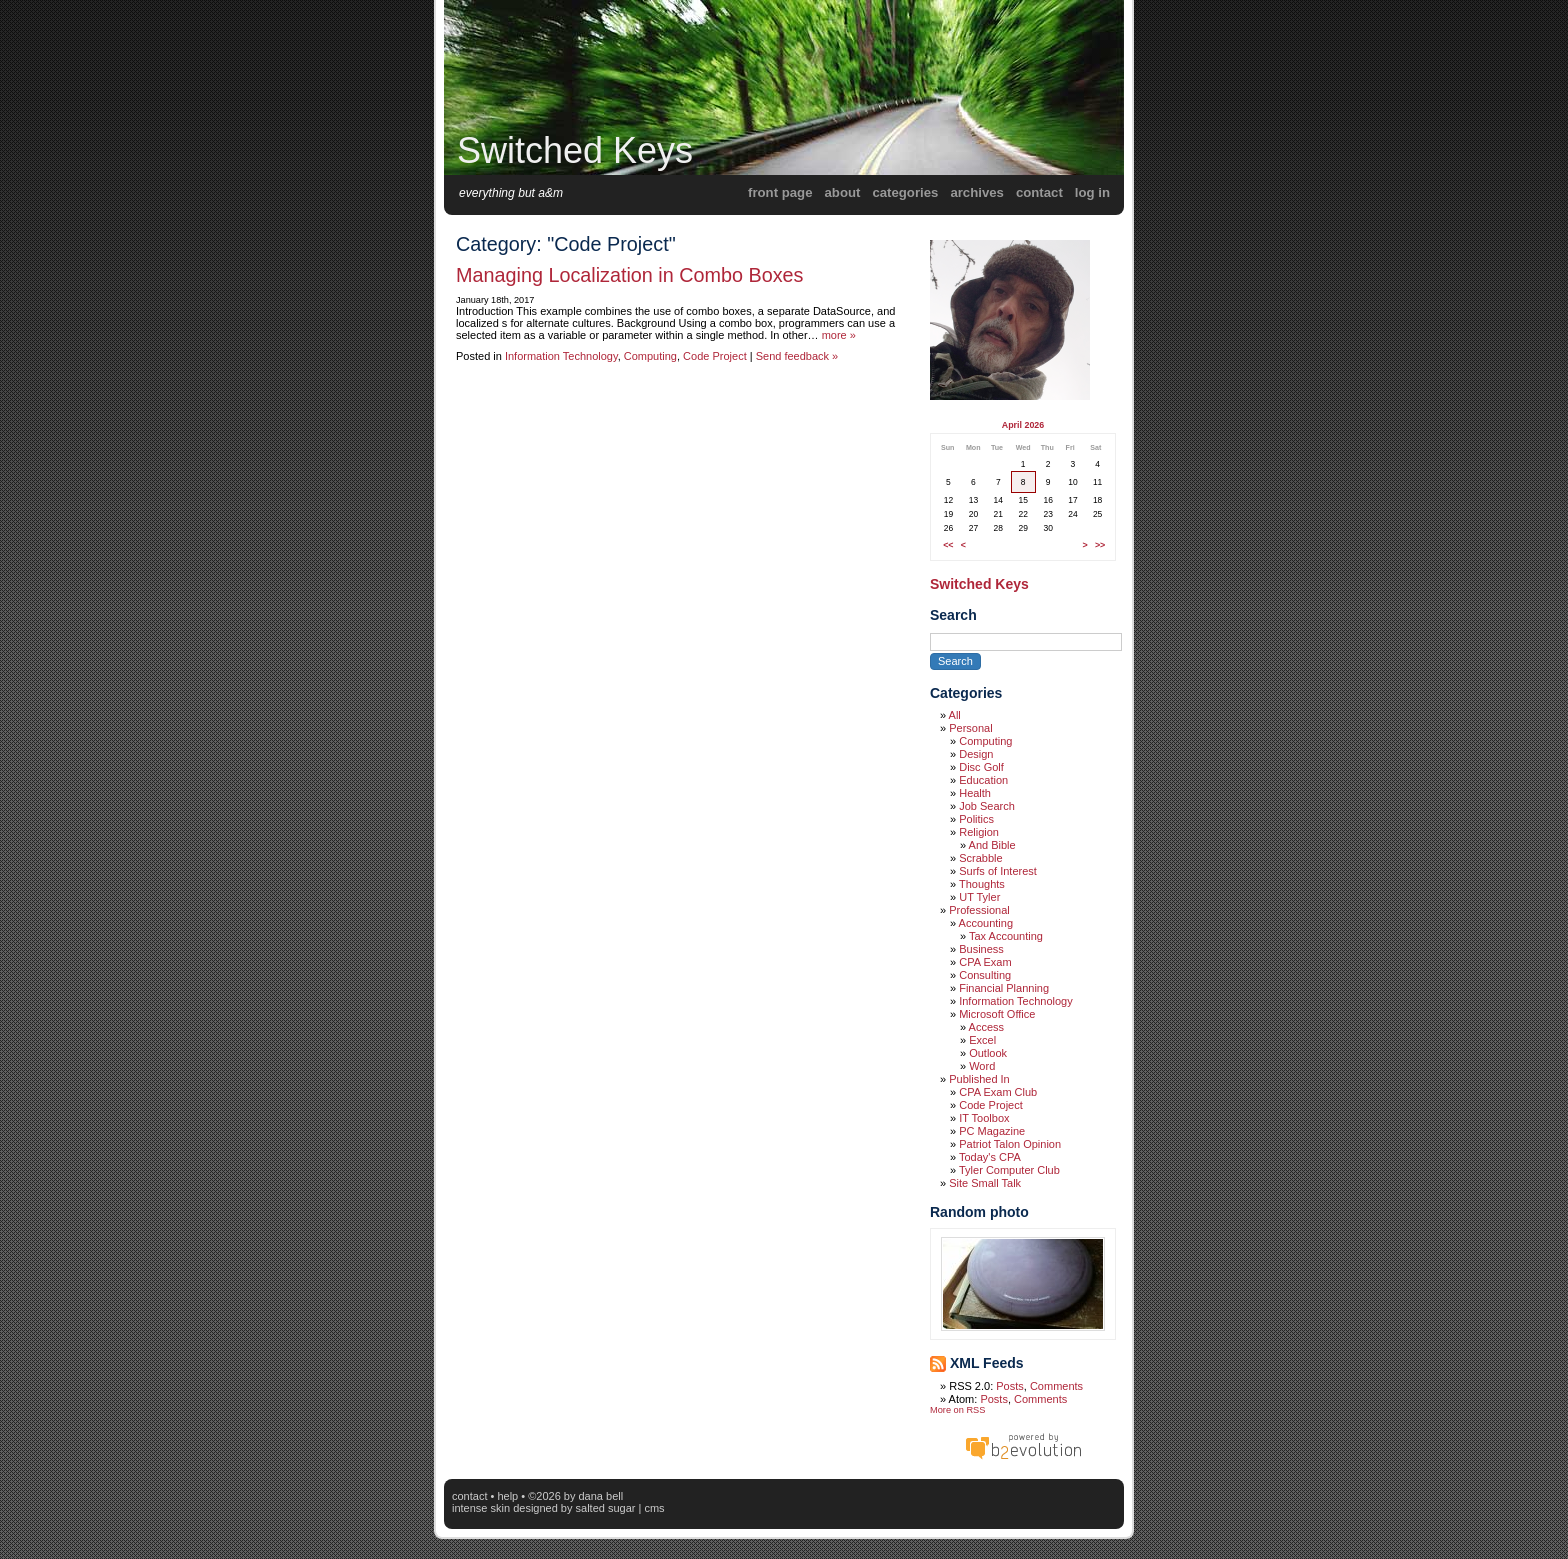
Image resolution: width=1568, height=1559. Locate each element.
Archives (977, 192)
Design (976, 754)
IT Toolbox (984, 1118)
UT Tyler (979, 897)
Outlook (988, 1053)
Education (983, 780)
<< (948, 545)
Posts (1010, 1386)
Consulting (985, 975)
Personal (970, 728)
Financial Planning (1004, 988)
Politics (976, 819)
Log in (1092, 192)
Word (982, 1066)
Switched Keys (575, 150)
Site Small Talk (985, 1183)
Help (507, 1496)
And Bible (992, 845)
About (843, 192)
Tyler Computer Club (1009, 1170)
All (955, 715)
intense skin (481, 1508)
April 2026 (1023, 425)
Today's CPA (990, 1157)
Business (981, 949)
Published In (979, 1079)
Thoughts (982, 884)
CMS (654, 1508)
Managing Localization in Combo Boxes (629, 275)
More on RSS (957, 1410)
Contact (1039, 192)
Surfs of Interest (998, 871)
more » (839, 335)
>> (1100, 545)
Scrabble (980, 858)
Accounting (986, 923)
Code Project (715, 356)
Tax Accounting (1006, 936)
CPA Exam (985, 962)
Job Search (987, 806)
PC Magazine (992, 1131)
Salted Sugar (606, 1508)
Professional (979, 910)
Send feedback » (797, 356)
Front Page (780, 192)
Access (986, 1027)
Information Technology (561, 356)
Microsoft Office (997, 1014)
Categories (905, 192)
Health (975, 793)
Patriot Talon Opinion (1010, 1144)
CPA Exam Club (998, 1092)
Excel (982, 1040)
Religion (979, 832)
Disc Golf (981, 767)
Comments (1056, 1386)
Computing (650, 356)
